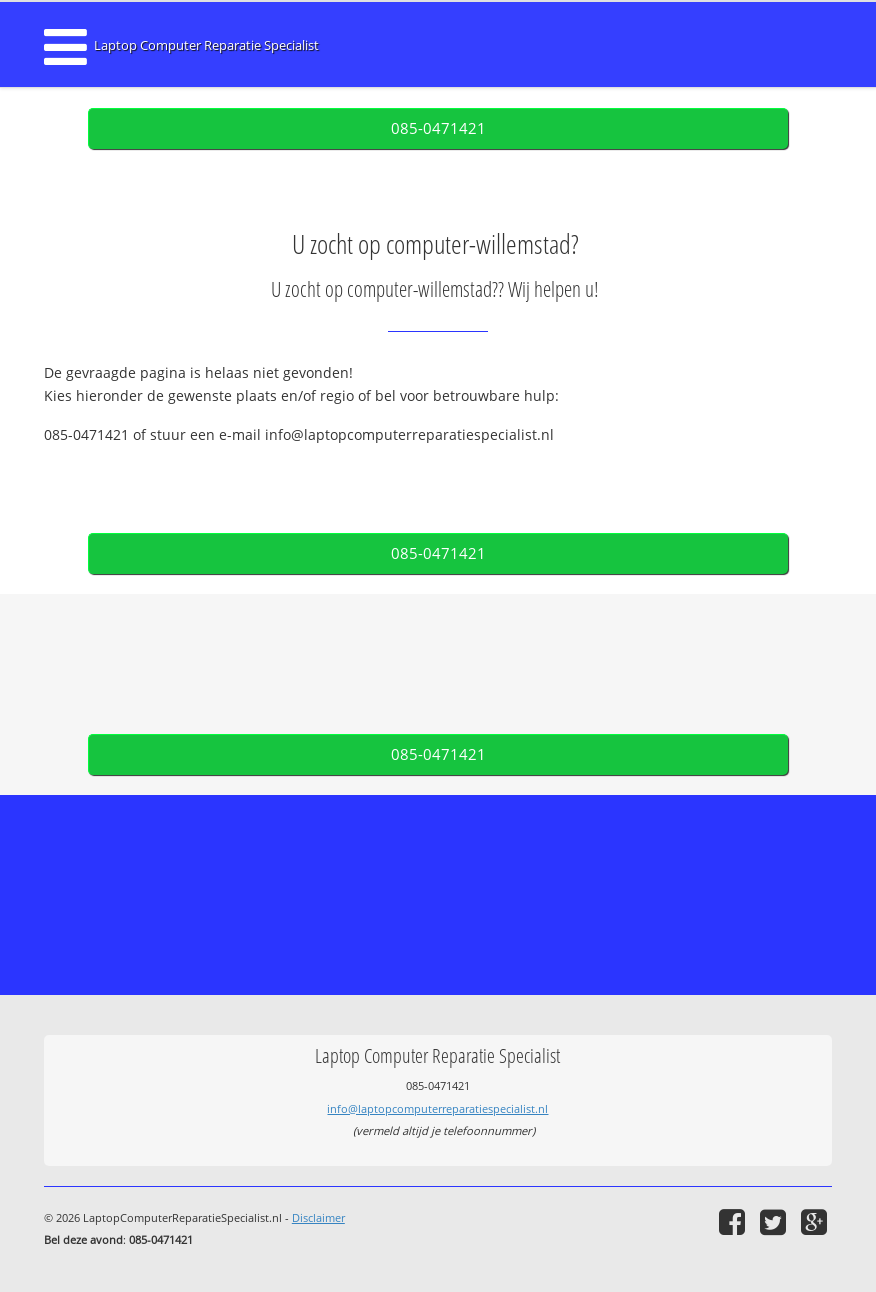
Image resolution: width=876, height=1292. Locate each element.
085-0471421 (438, 128)
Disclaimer (318, 1217)
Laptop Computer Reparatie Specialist (206, 45)
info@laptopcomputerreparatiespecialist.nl (437, 1108)
